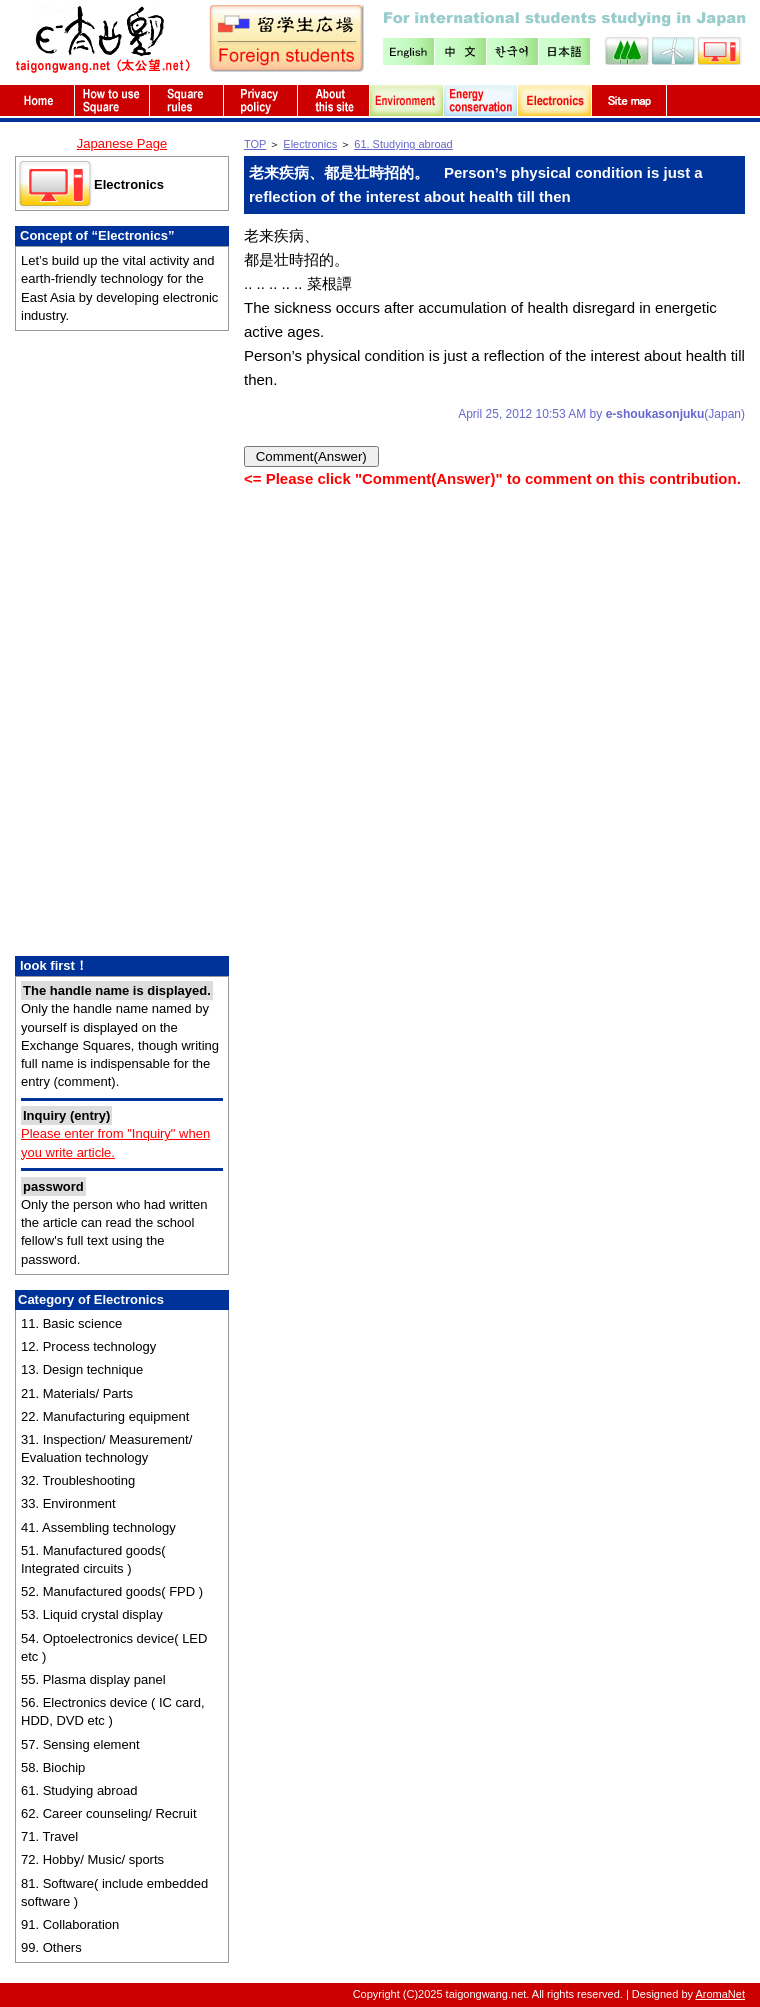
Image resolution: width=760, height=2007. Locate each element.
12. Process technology (88, 1346)
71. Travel (49, 1836)
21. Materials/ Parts (77, 1393)
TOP (255, 144)
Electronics (129, 184)
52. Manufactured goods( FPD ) (112, 1591)
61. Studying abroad (79, 1790)
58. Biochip (53, 1767)
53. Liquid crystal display (92, 1614)
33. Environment (68, 1503)
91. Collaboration (70, 1924)
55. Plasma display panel (93, 1679)
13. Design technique (82, 1369)
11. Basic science (71, 1323)
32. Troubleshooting (78, 1480)
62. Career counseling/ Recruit (109, 1813)
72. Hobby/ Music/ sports (92, 1859)
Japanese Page (122, 143)
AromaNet (720, 1994)
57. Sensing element (80, 1744)
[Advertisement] (122, 646)
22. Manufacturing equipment (105, 1416)
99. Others (51, 1947)
